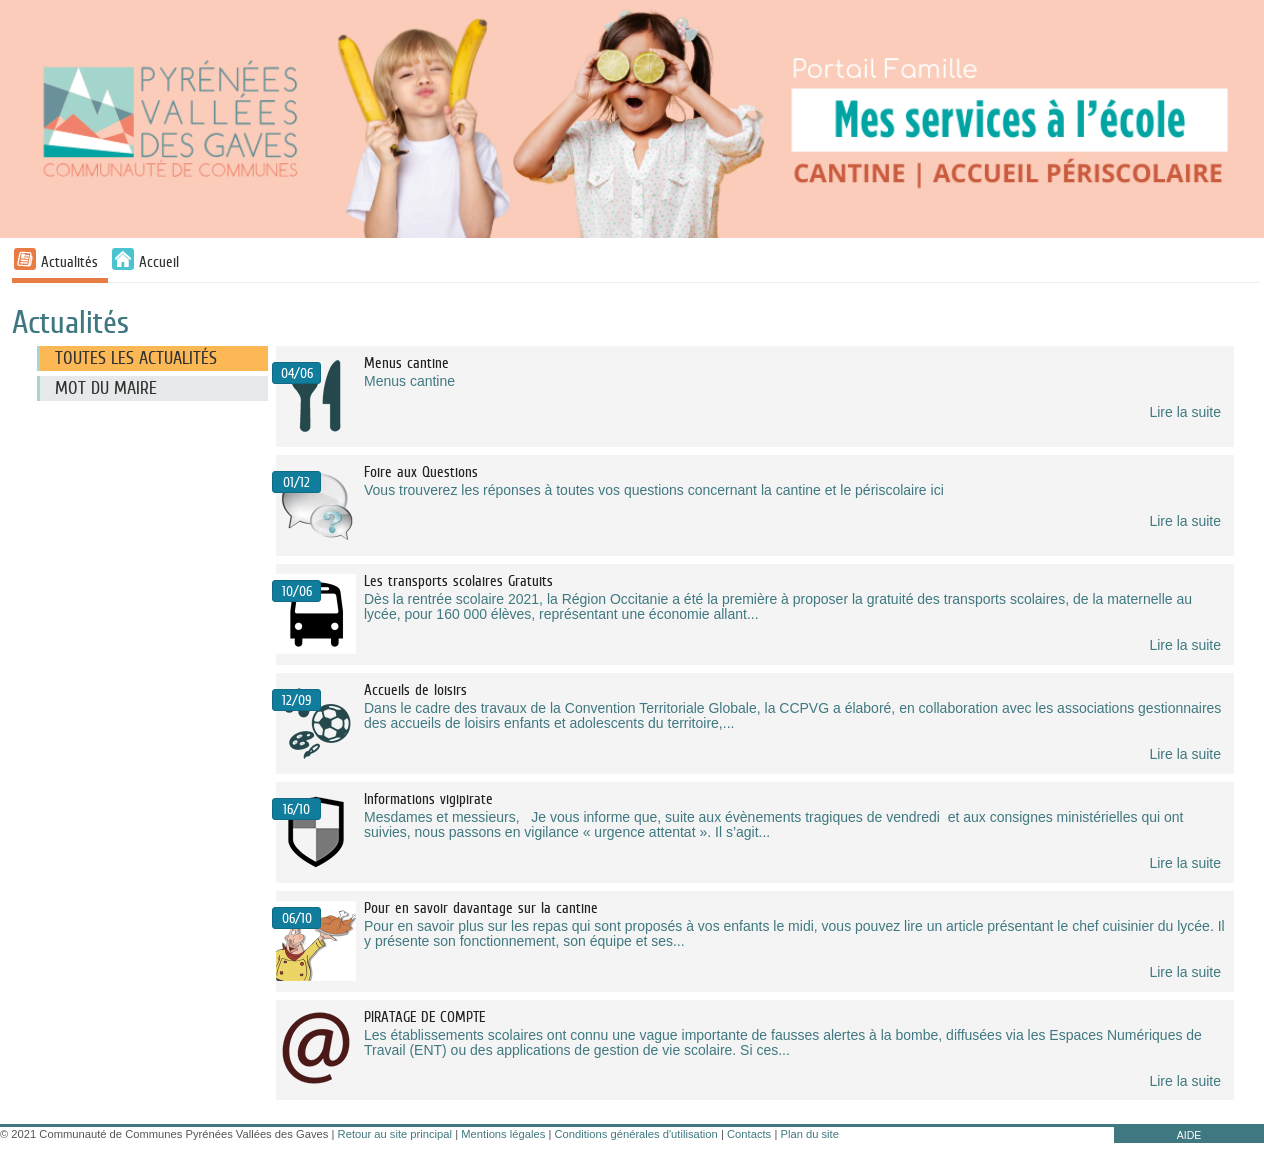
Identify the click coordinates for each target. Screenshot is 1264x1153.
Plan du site (809, 1134)
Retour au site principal (395, 1134)
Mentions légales (503, 1134)
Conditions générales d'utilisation (636, 1134)
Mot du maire (106, 388)
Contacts (749, 1134)
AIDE (1189, 1135)
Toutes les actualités (136, 358)
